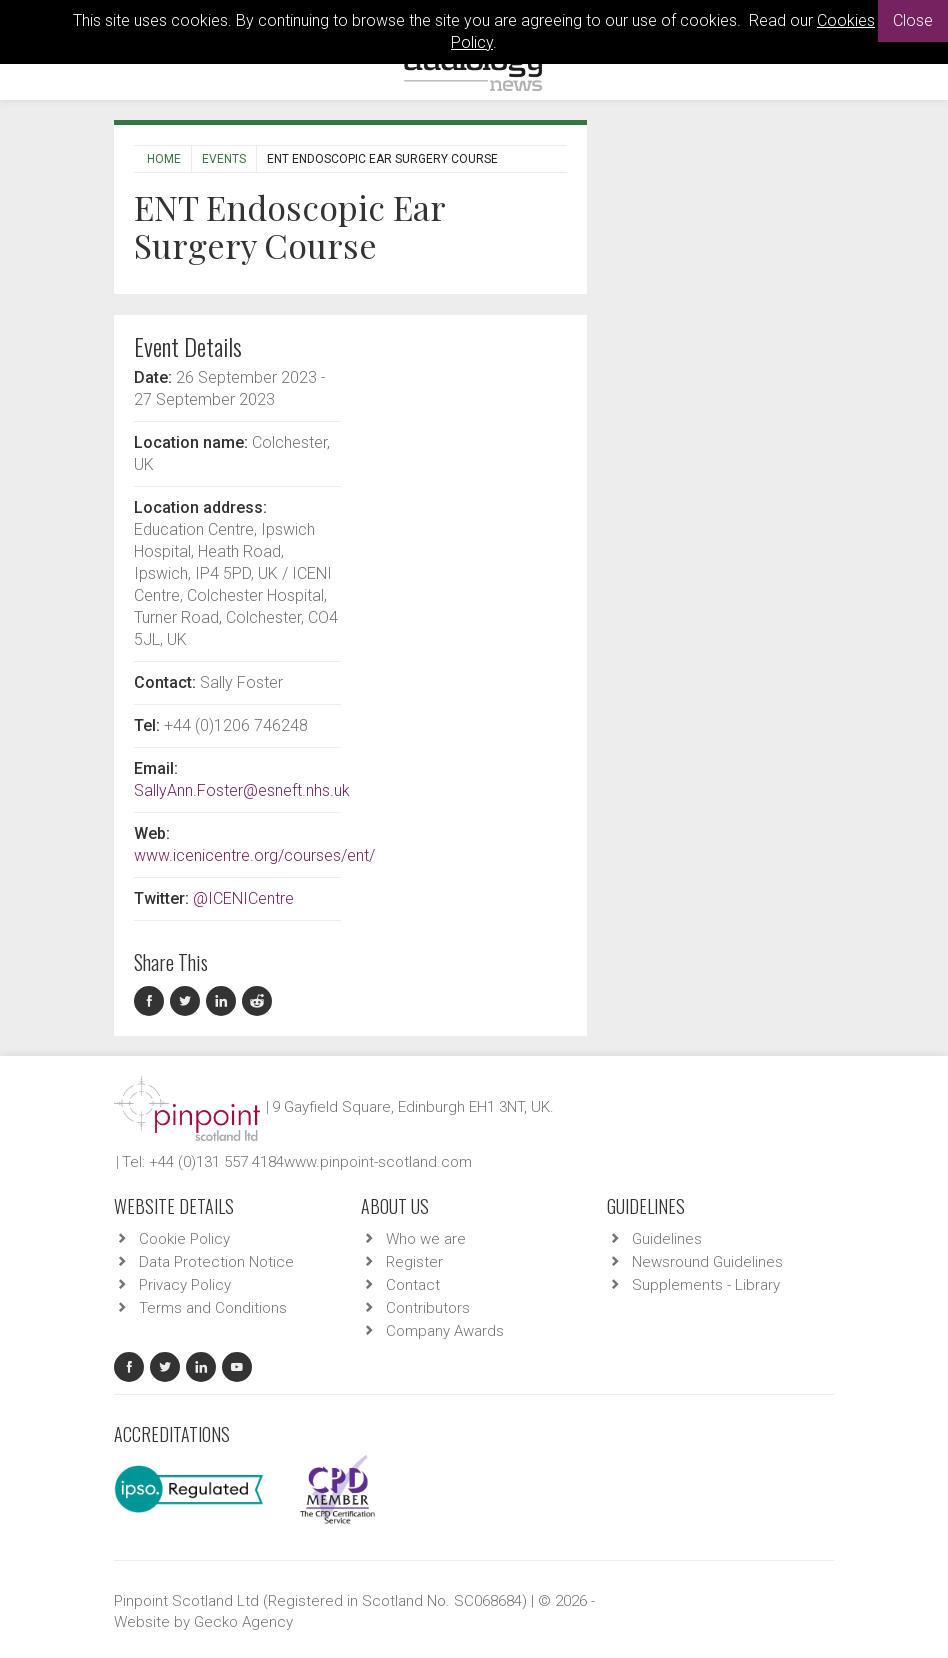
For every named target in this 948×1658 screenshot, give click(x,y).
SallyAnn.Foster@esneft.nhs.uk (242, 790)
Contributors (428, 1308)
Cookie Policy (184, 1239)
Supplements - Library (706, 1285)
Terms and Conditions (213, 1308)
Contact (413, 1285)
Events (224, 159)
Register (414, 1262)
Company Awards (445, 1331)
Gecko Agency (243, 1622)
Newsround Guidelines (707, 1262)
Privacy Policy (185, 1285)
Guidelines (667, 1239)
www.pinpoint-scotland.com (378, 1162)
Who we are (426, 1239)
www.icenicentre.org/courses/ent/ (254, 855)
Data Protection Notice (216, 1262)
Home (164, 159)
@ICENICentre (243, 898)
